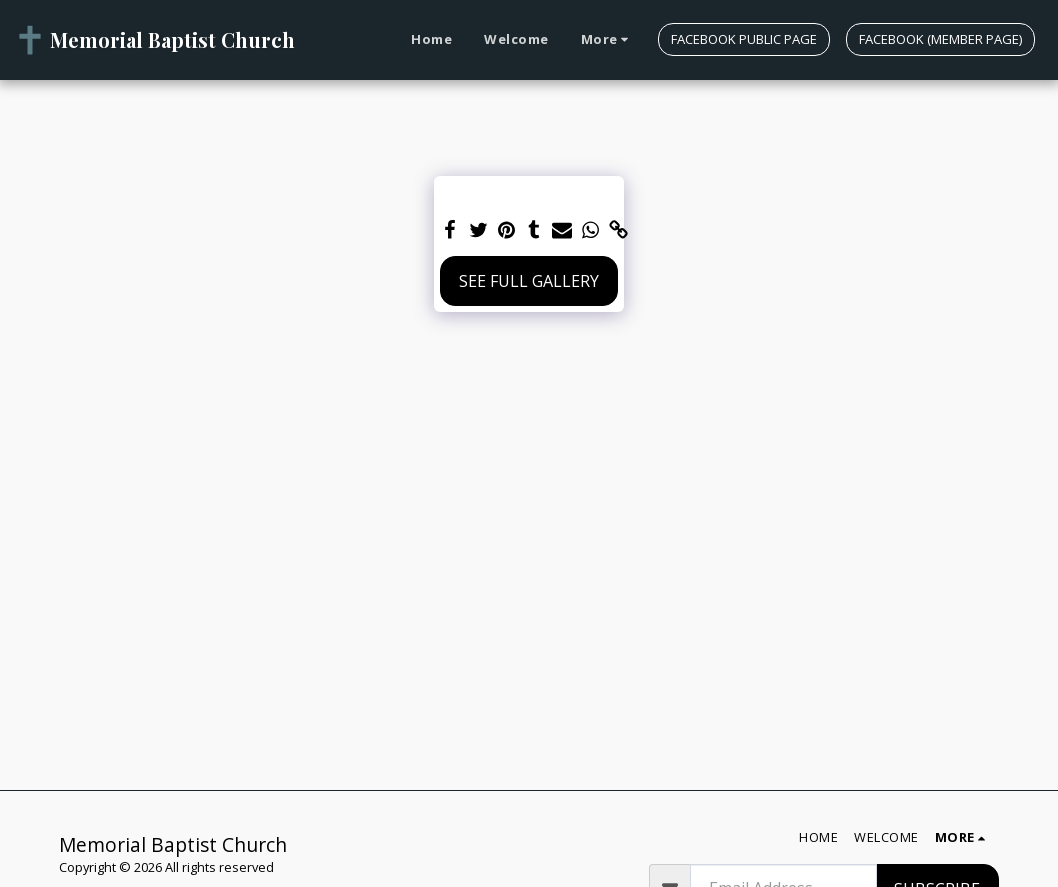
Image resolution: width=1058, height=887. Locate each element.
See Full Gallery (529, 281)
